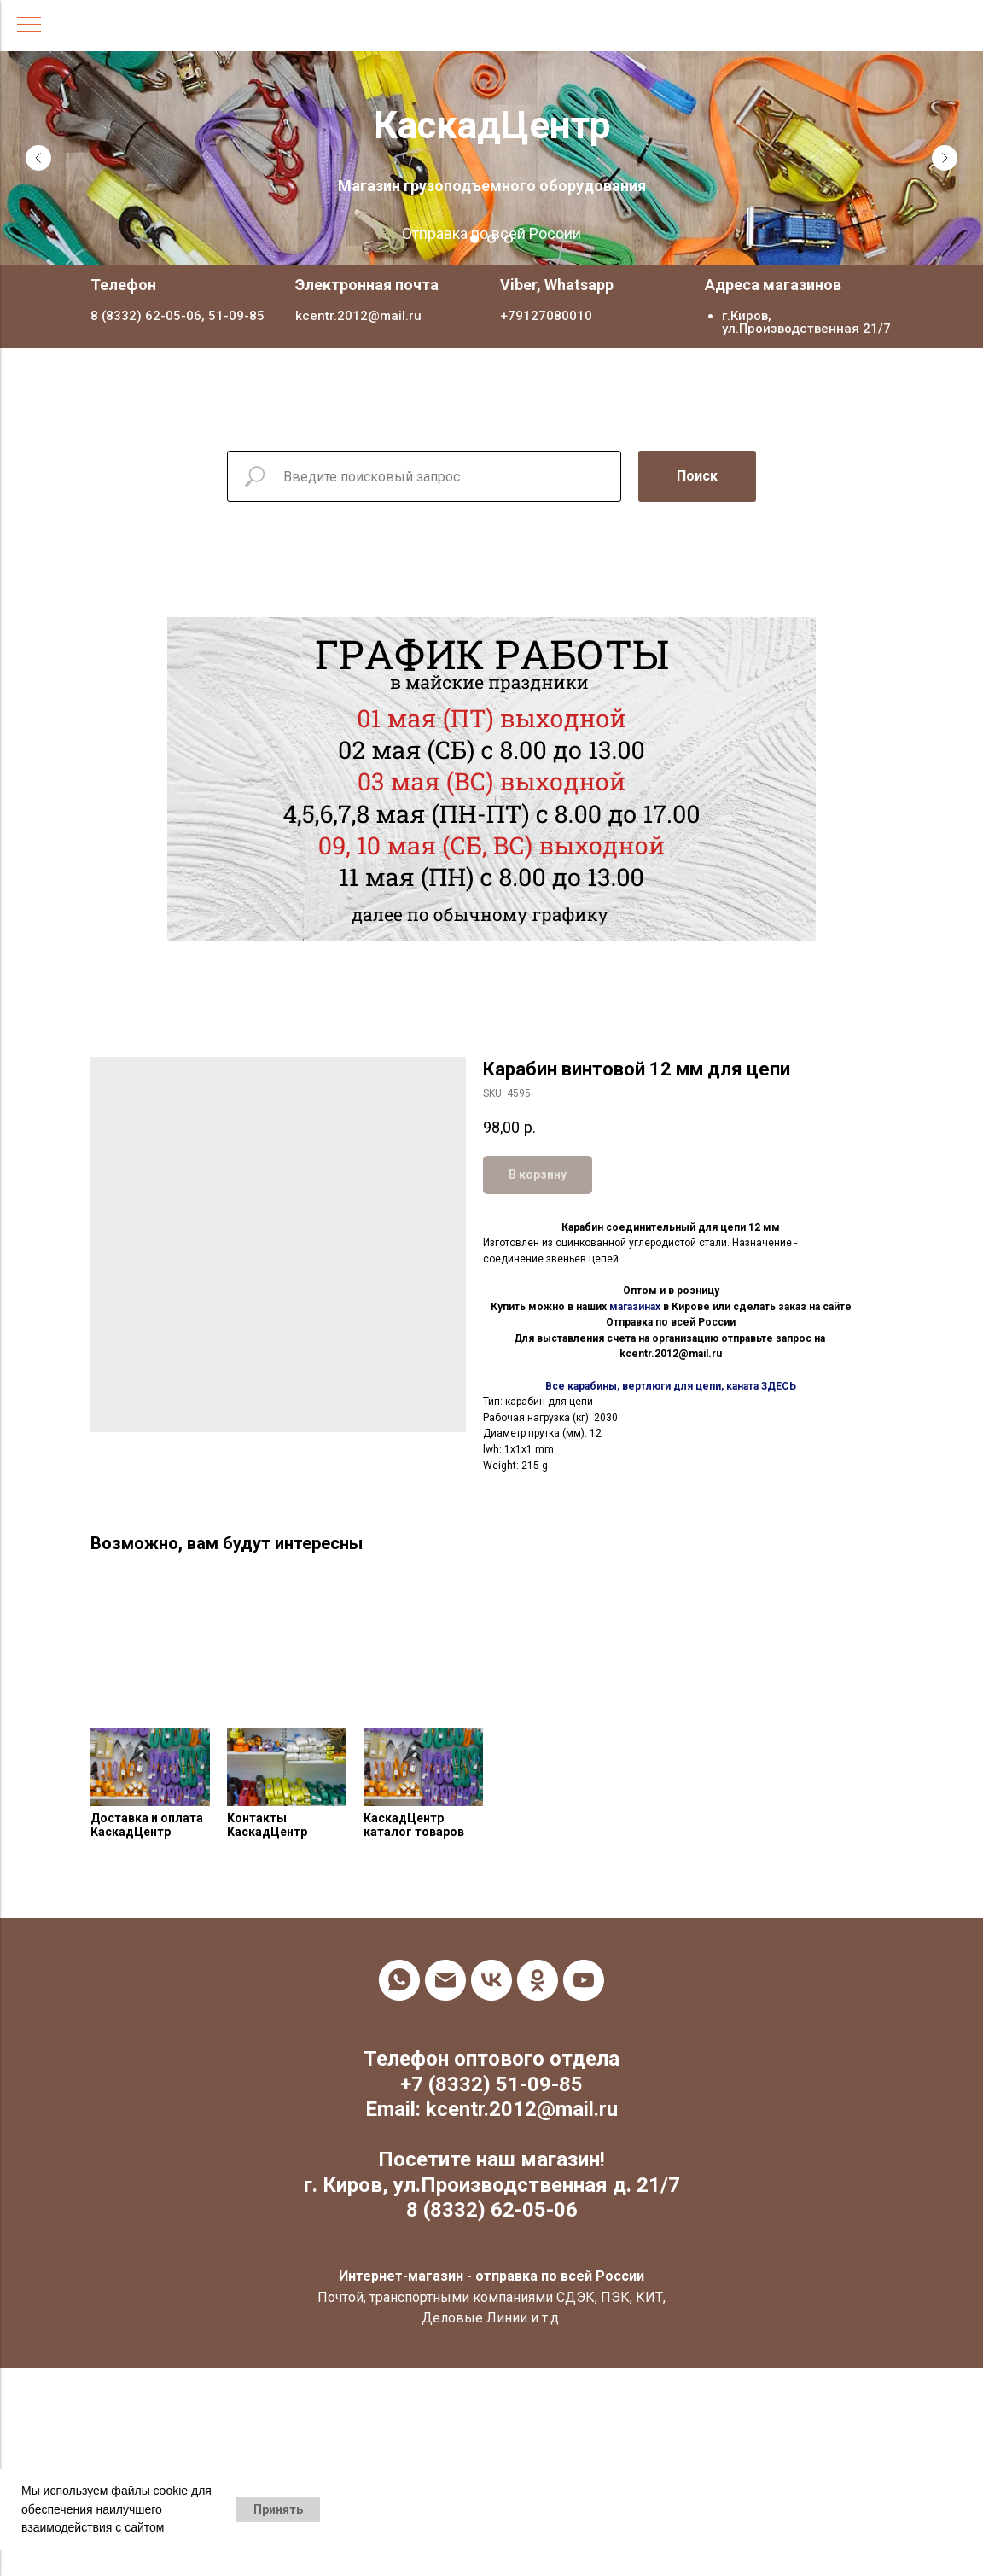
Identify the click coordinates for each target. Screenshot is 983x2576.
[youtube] (583, 1980)
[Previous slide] (38, 158)
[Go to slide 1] (474, 239)
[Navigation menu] (29, 25)
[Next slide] (944, 158)
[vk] (491, 1980)
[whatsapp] (399, 1980)
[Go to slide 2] (491, 239)
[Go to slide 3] (508, 239)
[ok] (537, 1980)
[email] (445, 1980)
